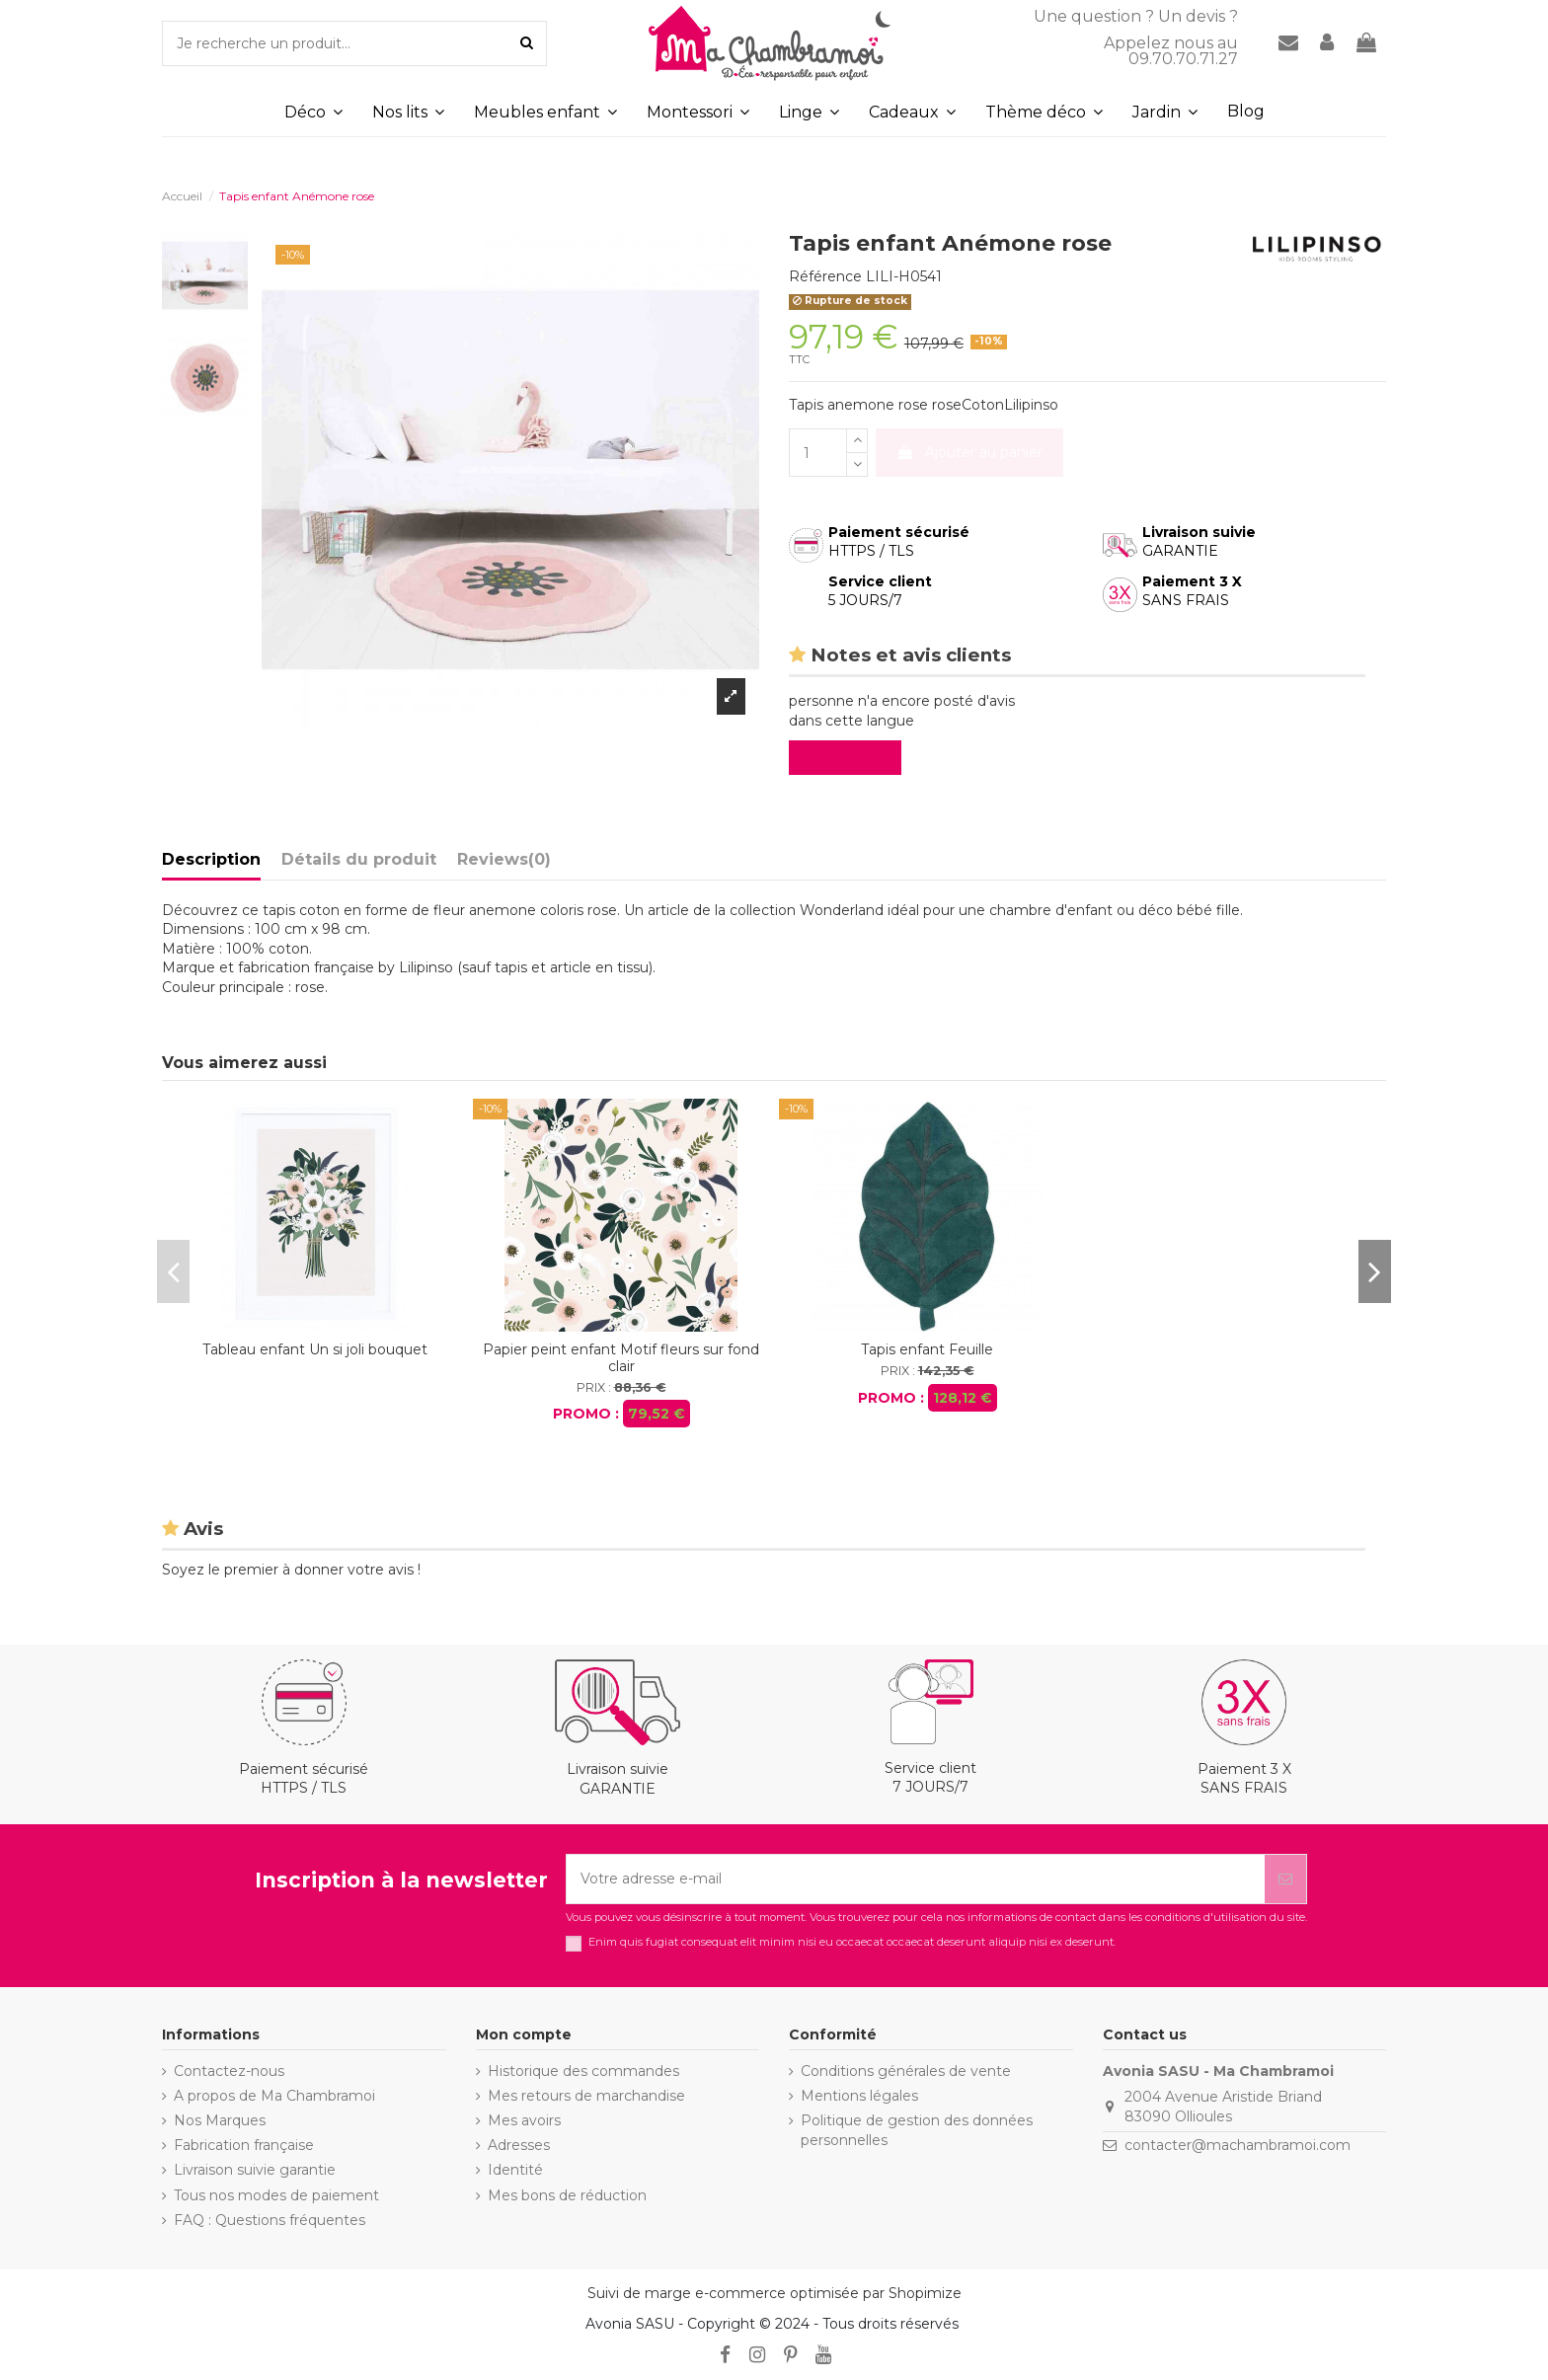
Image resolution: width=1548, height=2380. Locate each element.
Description (211, 859)
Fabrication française (244, 2145)
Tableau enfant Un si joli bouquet (314, 1349)
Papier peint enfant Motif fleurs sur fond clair (621, 1358)
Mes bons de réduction (567, 2195)
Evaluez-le (849, 757)
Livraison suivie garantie (255, 2170)
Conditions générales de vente (906, 2071)
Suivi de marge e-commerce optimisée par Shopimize (774, 2293)
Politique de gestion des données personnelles (917, 2130)
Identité (515, 2170)
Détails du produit (358, 859)
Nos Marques (220, 2120)
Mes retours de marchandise (586, 2096)
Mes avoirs (524, 2120)
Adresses (519, 2145)
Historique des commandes (583, 2071)
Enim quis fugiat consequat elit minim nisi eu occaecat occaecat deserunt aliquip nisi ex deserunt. (852, 1942)
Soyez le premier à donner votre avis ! (291, 1569)
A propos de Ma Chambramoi (274, 2096)
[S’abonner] (1285, 1879)
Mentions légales (859, 2096)
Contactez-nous (229, 2071)
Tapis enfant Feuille (927, 1349)
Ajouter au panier (969, 452)
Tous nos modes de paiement (276, 2195)
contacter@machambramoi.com (1237, 2145)
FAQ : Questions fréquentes (269, 2220)
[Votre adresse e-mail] (916, 1879)
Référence (825, 276)
